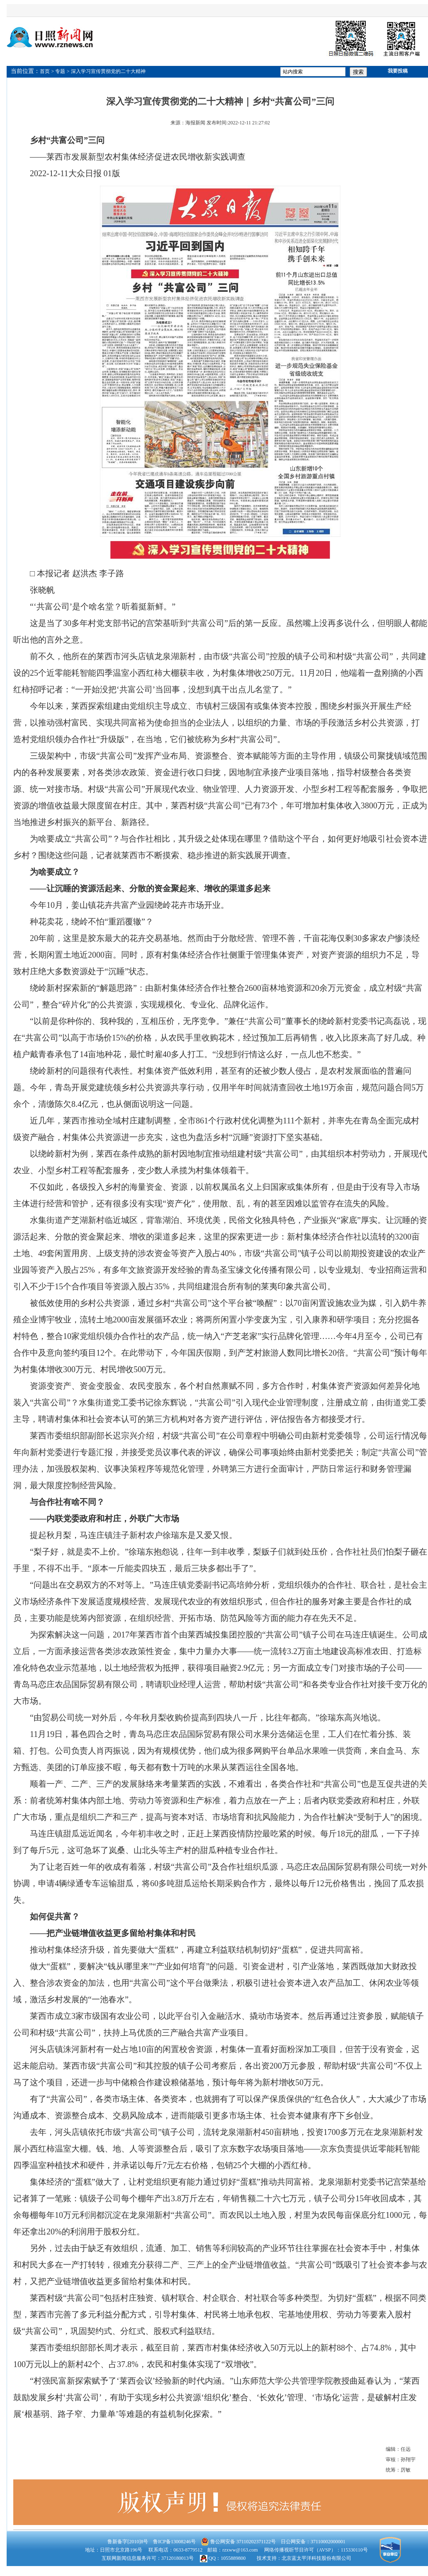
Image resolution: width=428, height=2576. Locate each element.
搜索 (358, 72)
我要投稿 (398, 71)
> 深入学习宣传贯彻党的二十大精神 (106, 71)
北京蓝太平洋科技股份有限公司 (316, 2558)
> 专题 (58, 71)
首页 (45, 71)
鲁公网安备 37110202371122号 (238, 2541)
